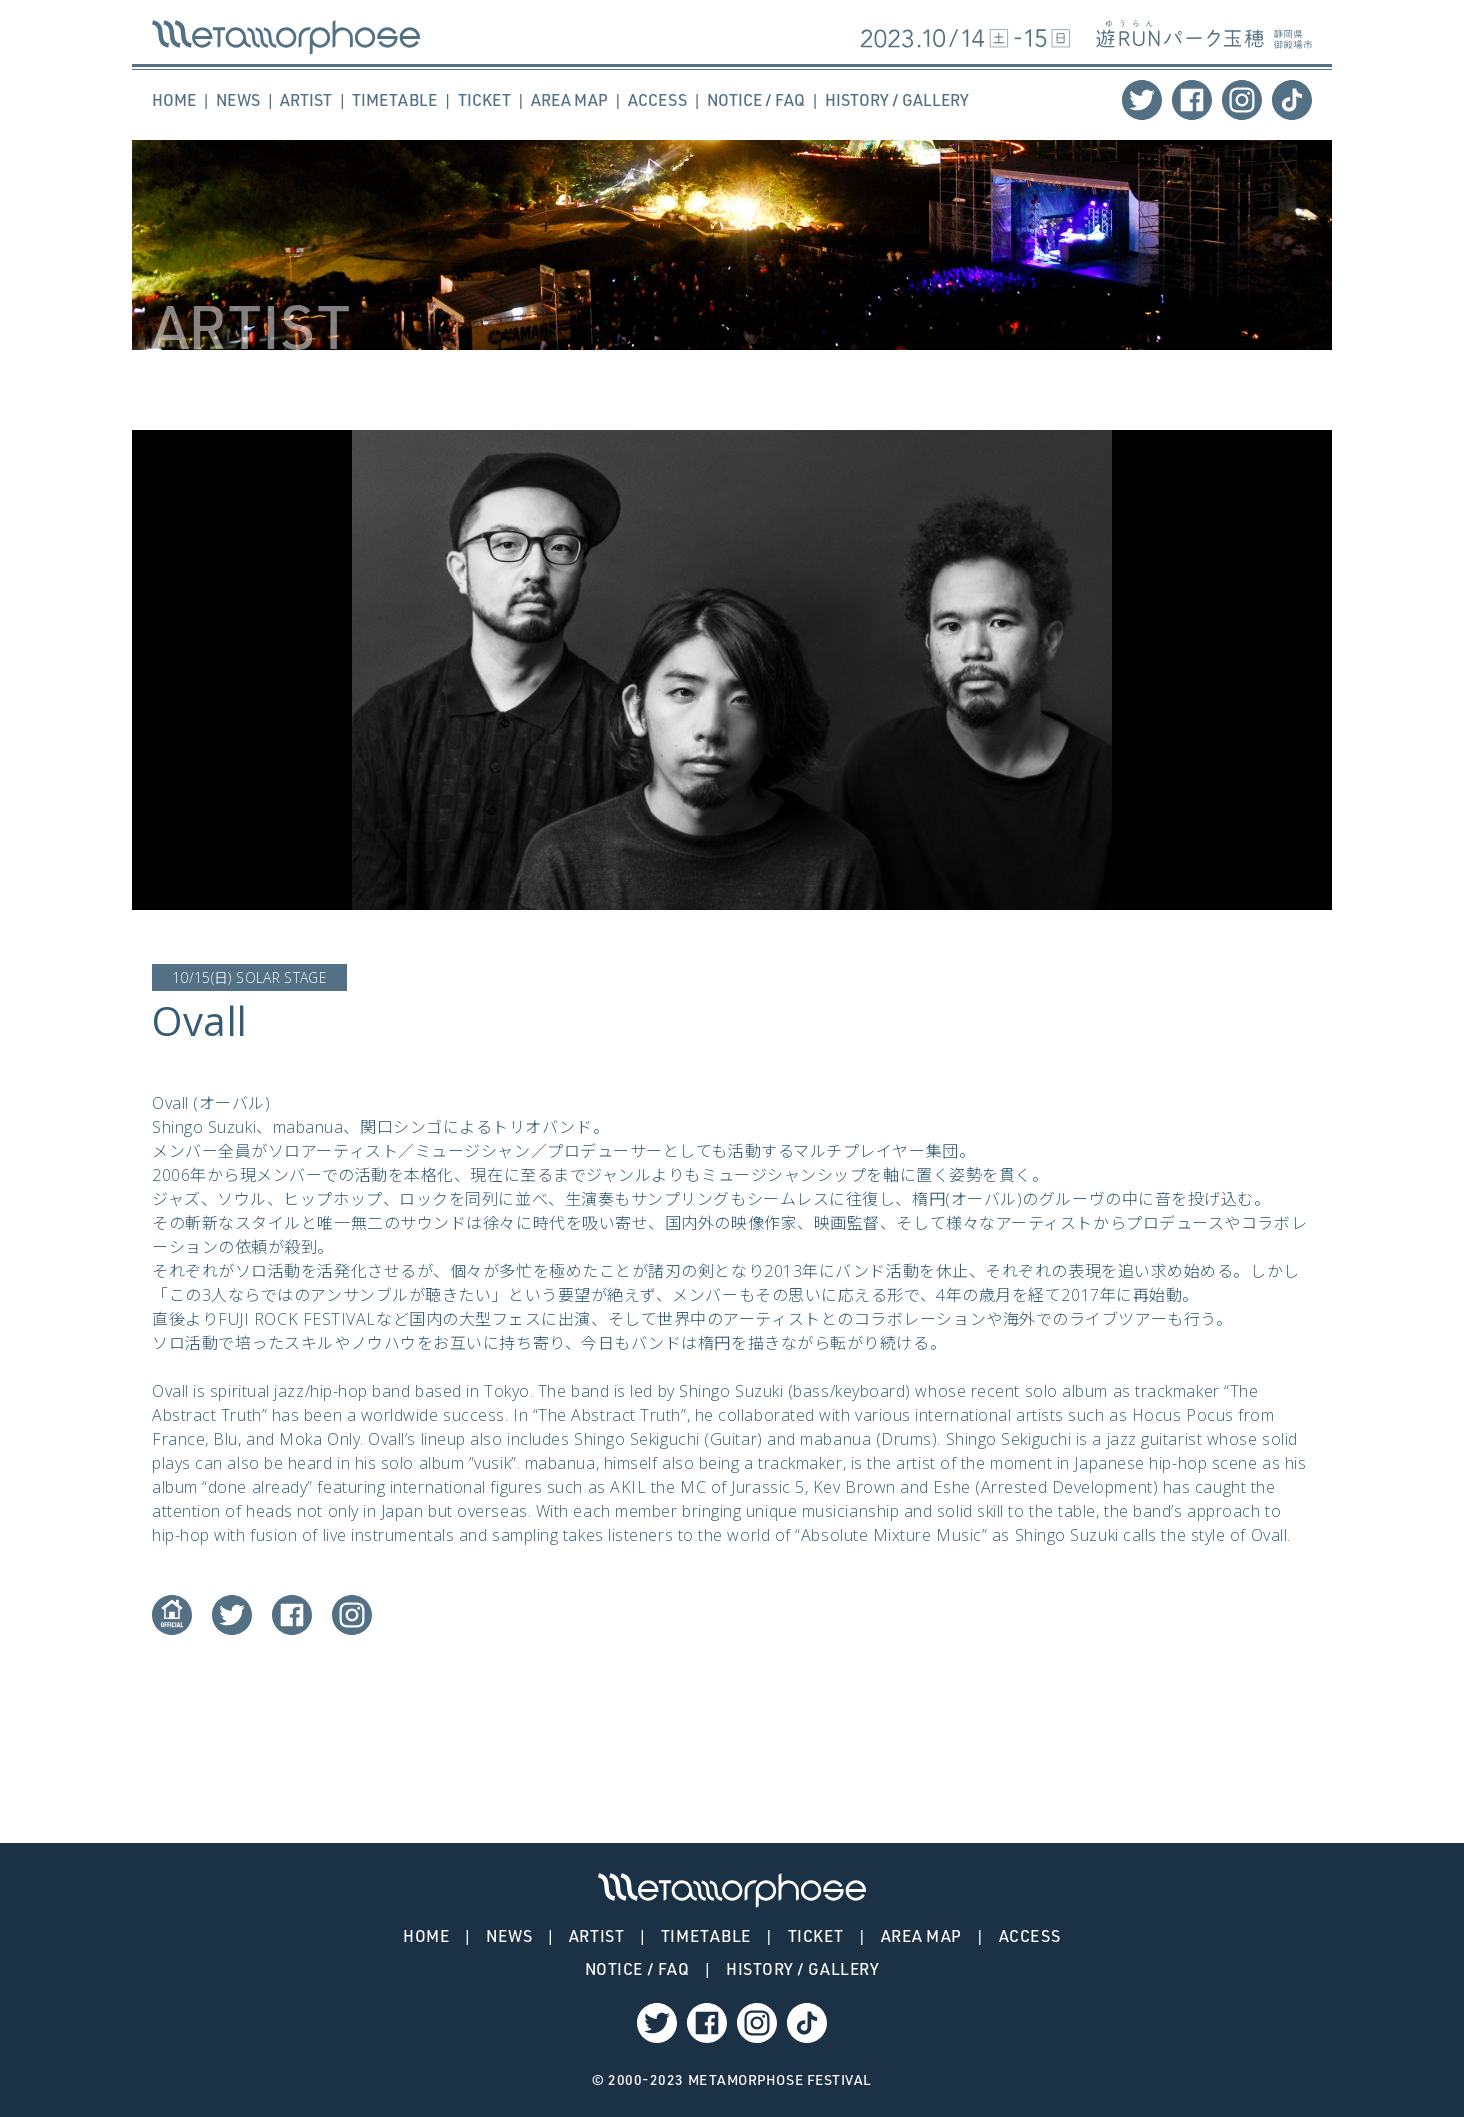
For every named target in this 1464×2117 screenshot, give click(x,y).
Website (172, 1615)
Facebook (1192, 100)
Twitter (1142, 100)
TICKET (484, 100)
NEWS (238, 100)
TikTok (1292, 100)
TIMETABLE (394, 100)
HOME (174, 100)
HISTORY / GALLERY (897, 100)
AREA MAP (569, 100)
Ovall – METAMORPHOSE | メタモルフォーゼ (286, 37)
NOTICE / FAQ (756, 100)
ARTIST (306, 100)
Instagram (1242, 100)
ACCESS (657, 100)
